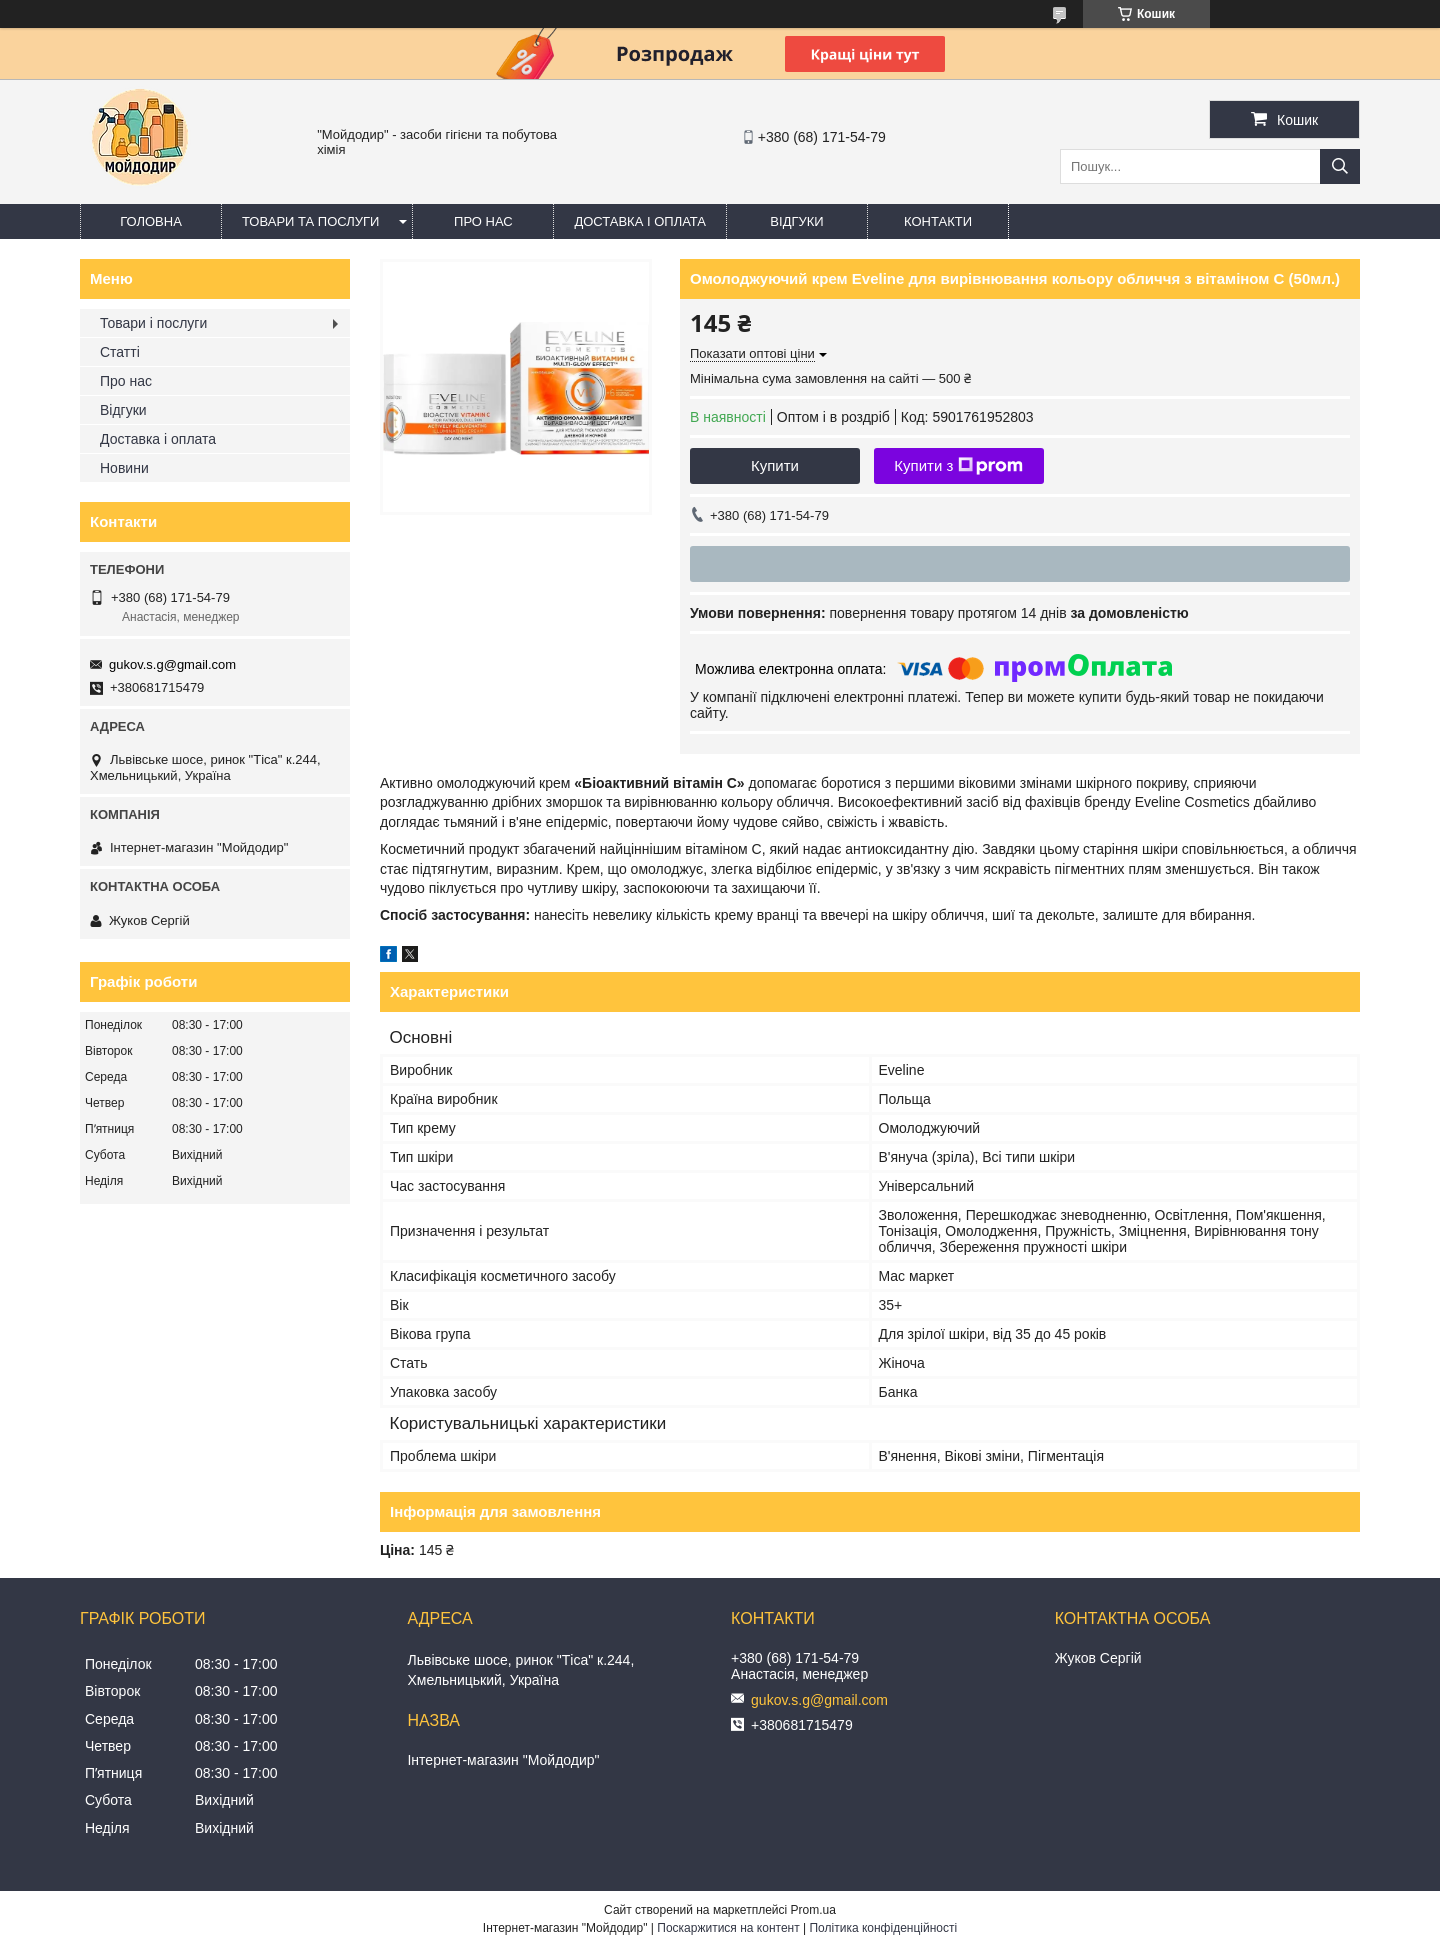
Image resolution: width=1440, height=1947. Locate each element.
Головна (151, 221)
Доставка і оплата (640, 221)
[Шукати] (1340, 166)
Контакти (938, 221)
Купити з (958, 466)
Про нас (483, 221)
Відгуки (796, 221)
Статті (120, 352)
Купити (775, 465)
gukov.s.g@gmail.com (172, 664)
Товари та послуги (310, 221)
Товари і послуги (153, 323)
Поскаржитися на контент (728, 1928)
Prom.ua (813, 1910)
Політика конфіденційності (883, 1928)
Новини (124, 468)
